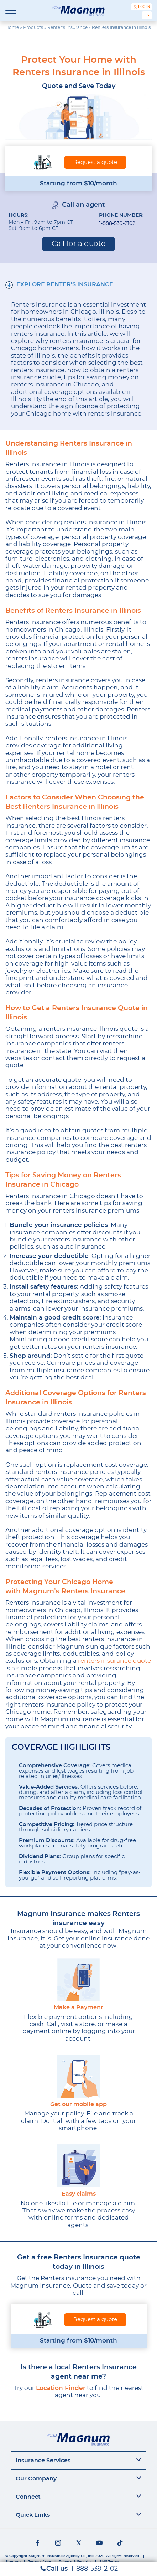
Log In (144, 6)
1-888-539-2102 (117, 223)
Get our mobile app (78, 2104)
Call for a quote (78, 243)
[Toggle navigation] (10, 11)
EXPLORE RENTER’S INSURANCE (64, 284)
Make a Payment (78, 2007)
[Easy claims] (78, 2165)
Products (33, 27)
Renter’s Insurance (67, 27)
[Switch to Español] (147, 15)
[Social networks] (37, 2543)
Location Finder (60, 2388)
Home (12, 27)
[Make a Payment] (78, 1979)
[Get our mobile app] (78, 2076)
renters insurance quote (114, 1661)
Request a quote (95, 162)
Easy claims (79, 2194)
